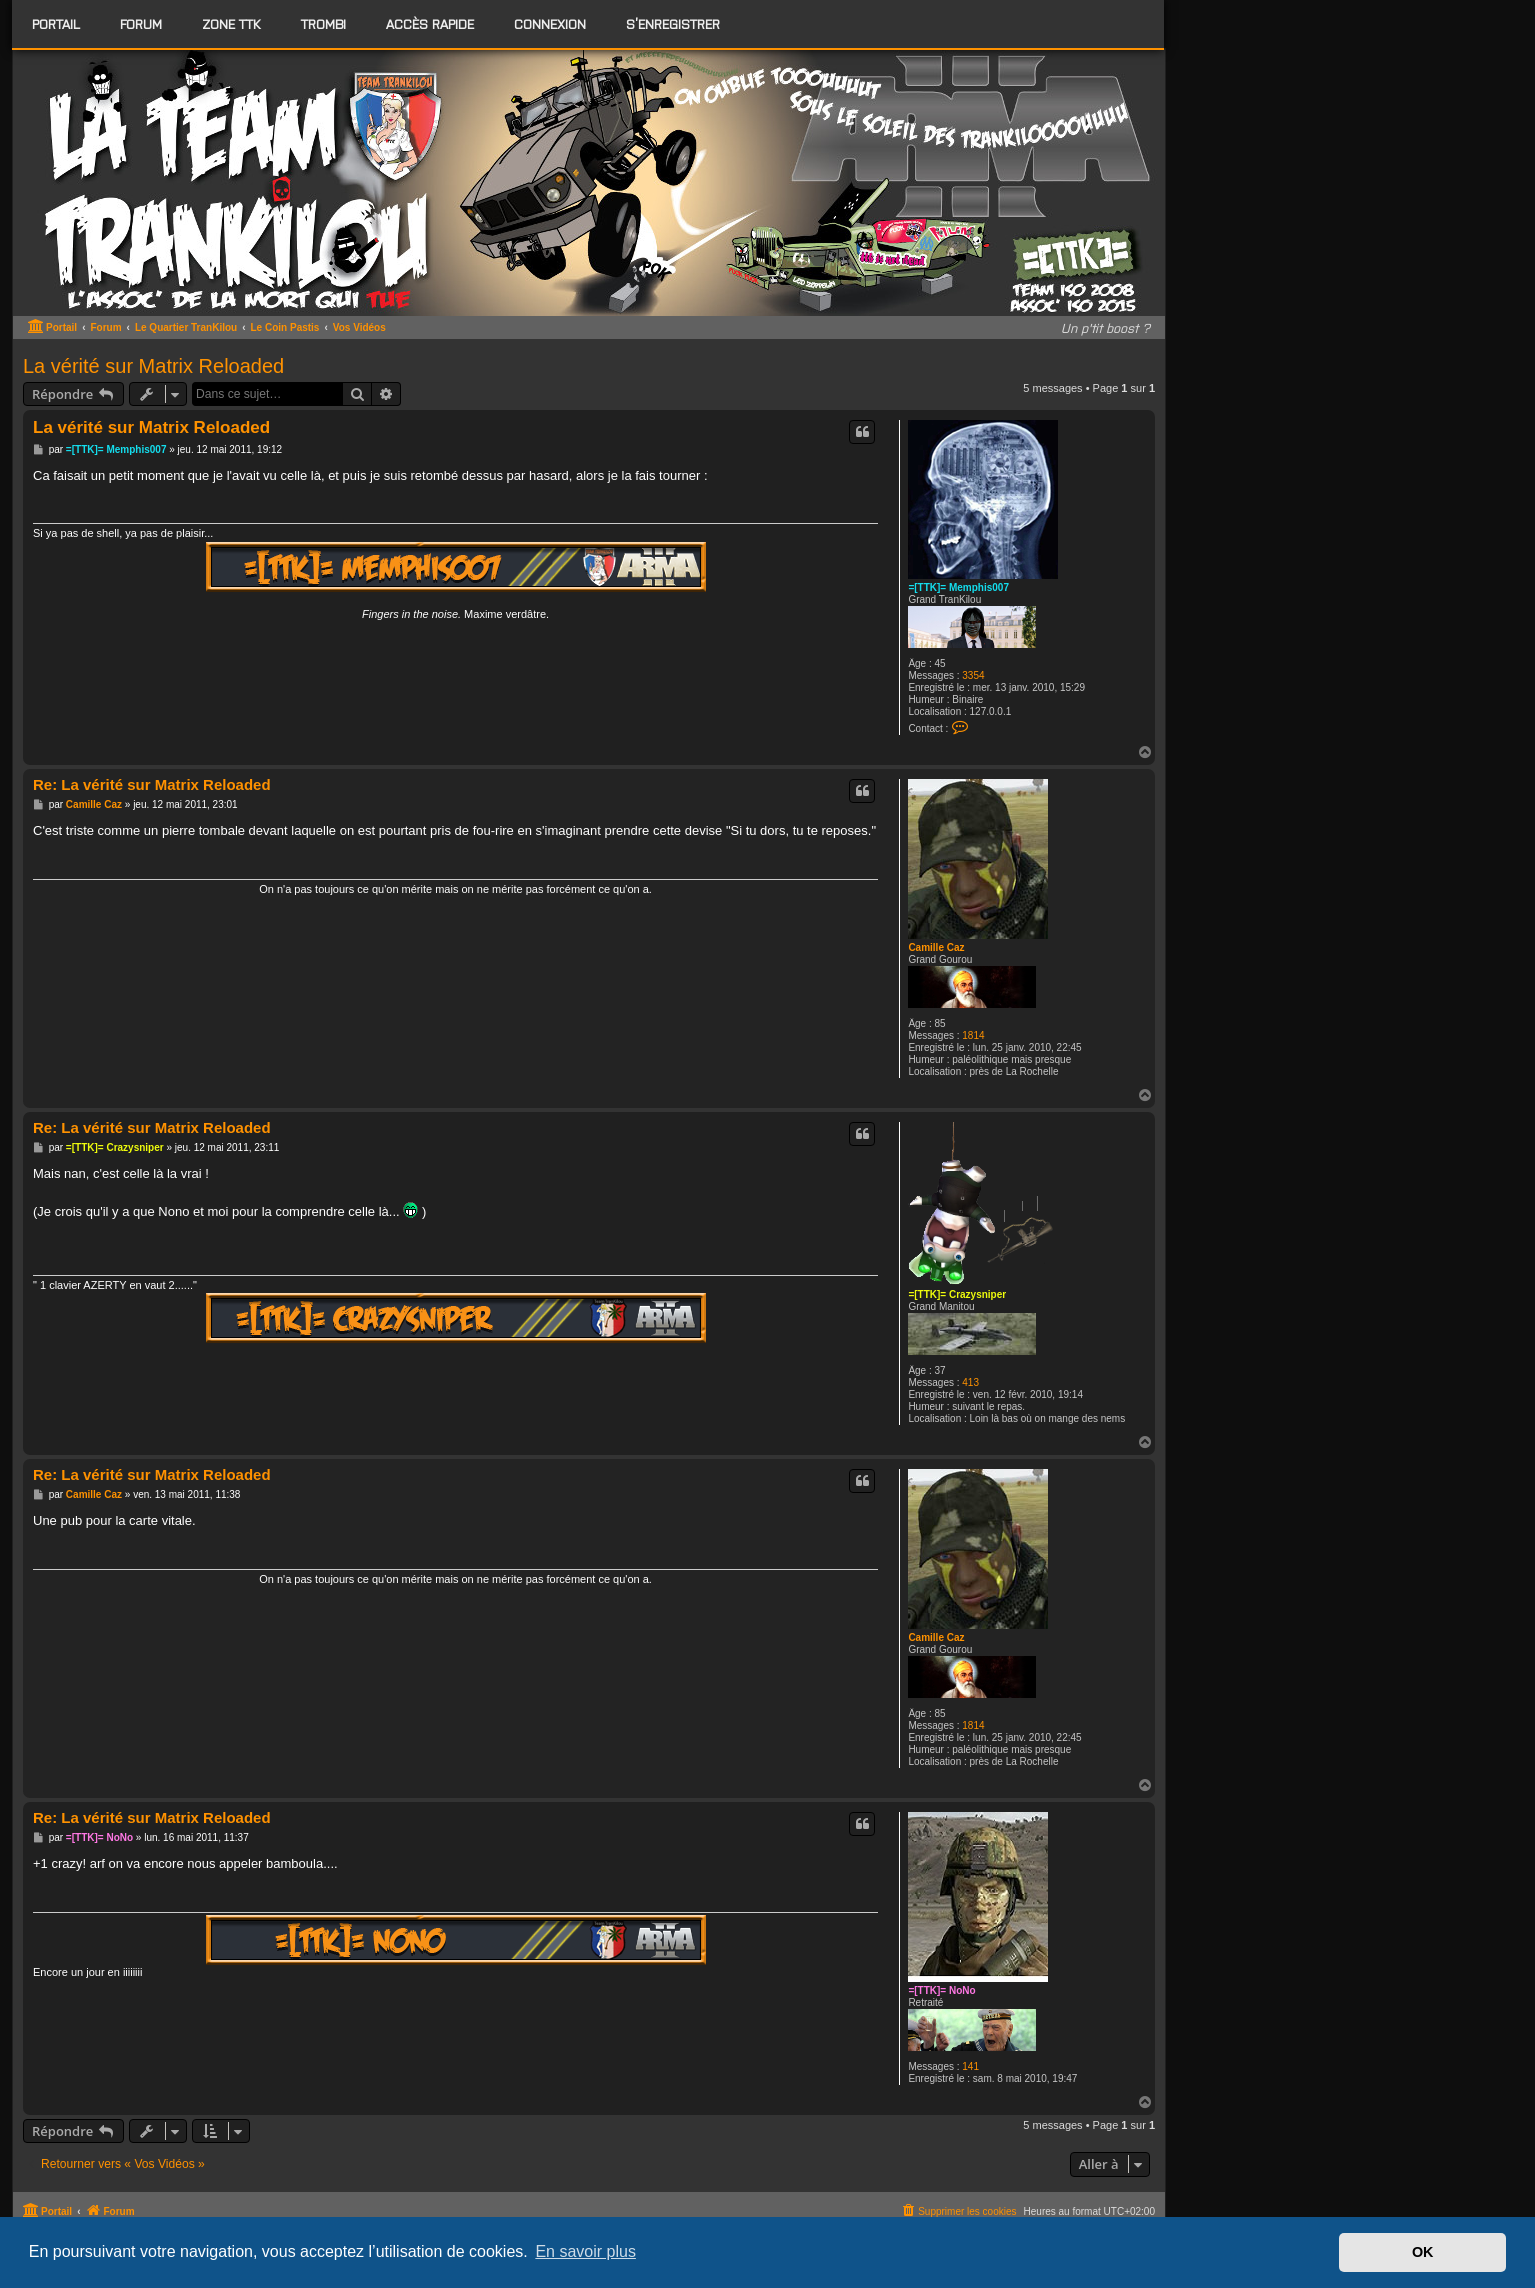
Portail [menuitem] (56, 23)
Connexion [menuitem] (550, 23)
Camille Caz (936, 947)
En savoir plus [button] (585, 2251)
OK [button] (1423, 2252)
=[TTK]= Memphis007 (958, 587)
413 (970, 1382)
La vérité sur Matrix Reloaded (153, 366)
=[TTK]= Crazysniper (957, 1294)
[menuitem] (141, 24)
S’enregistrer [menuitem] (673, 23)
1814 (973, 1035)
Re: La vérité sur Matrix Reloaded (152, 784)
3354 (973, 675)
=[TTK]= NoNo (941, 1990)
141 (970, 2066)
